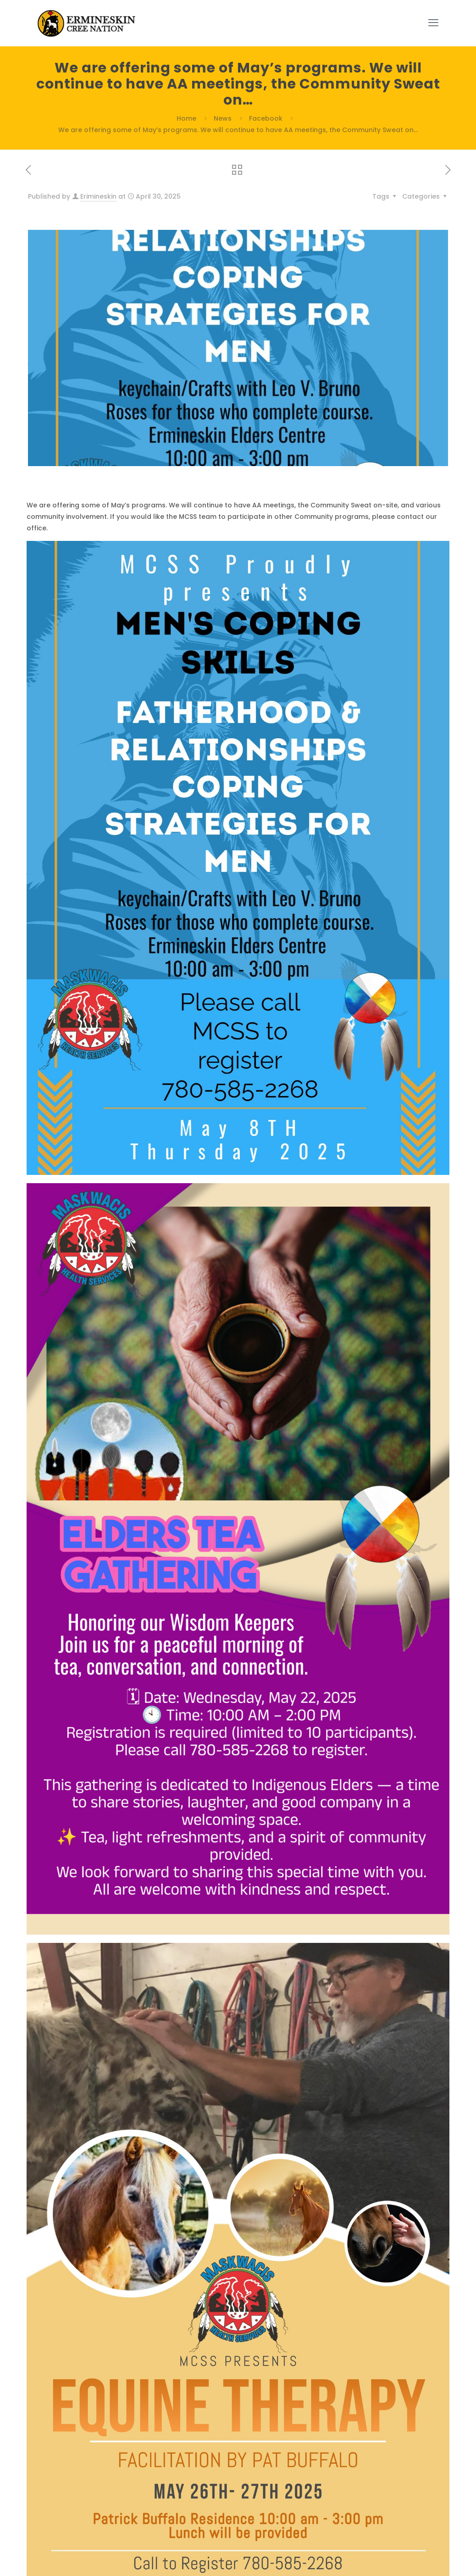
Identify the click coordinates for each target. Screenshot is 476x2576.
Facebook (265, 118)
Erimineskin (98, 196)
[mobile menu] (433, 23)
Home (186, 118)
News (223, 118)
